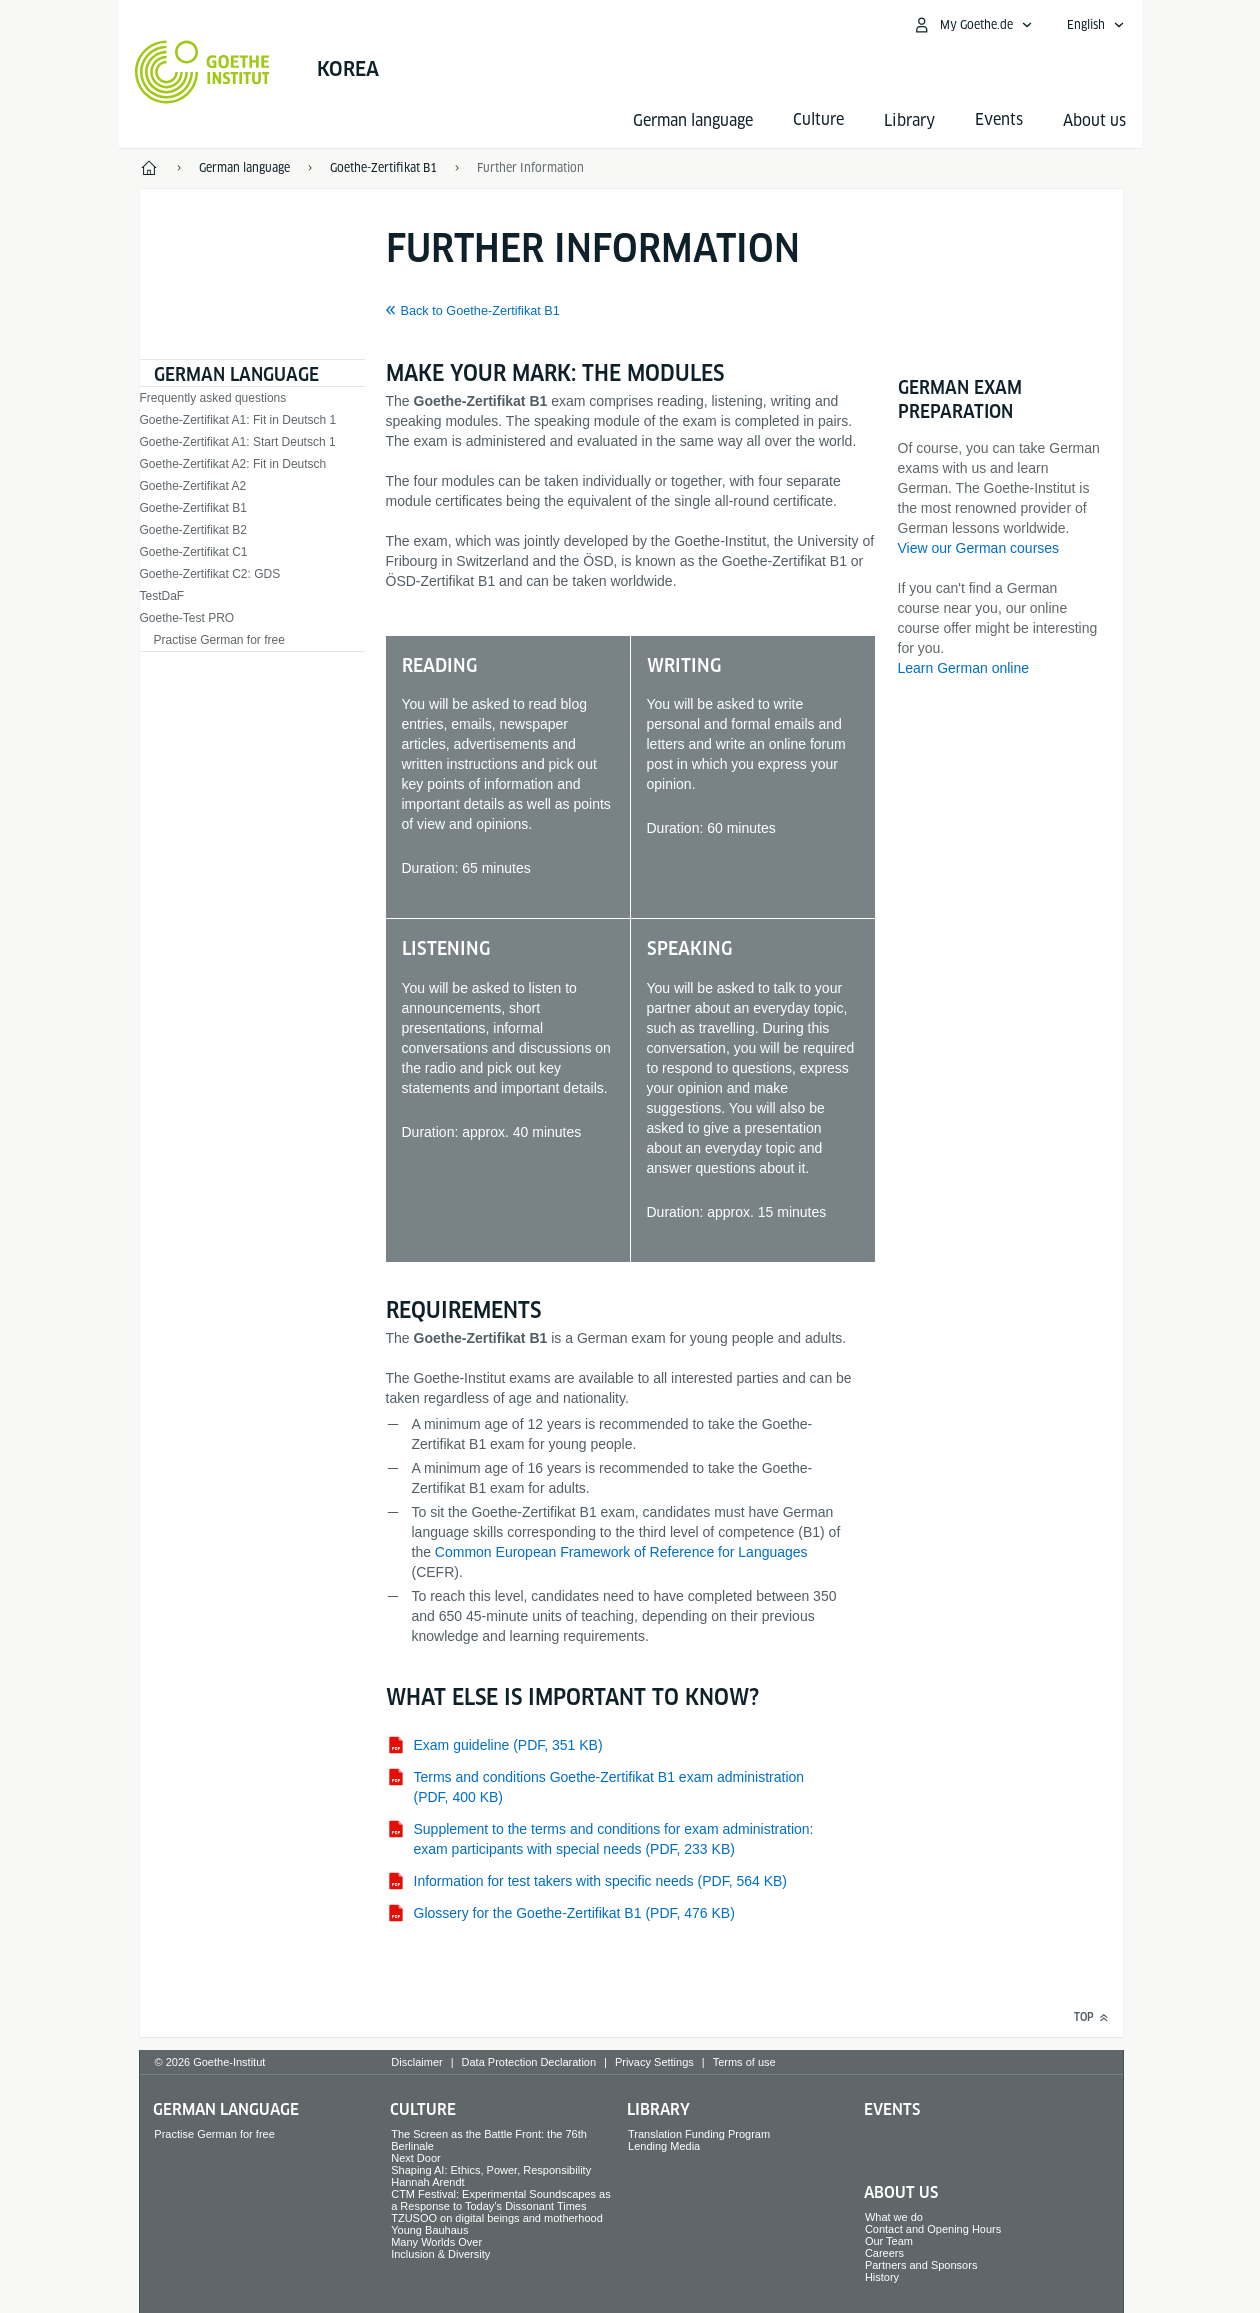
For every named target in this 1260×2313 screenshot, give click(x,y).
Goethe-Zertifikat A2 (193, 486)
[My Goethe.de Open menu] (972, 25)
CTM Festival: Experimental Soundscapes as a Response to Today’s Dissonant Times (500, 2200)
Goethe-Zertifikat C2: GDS (210, 574)
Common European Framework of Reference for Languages (621, 1552)
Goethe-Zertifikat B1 (193, 508)
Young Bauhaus (429, 2230)
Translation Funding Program (699, 2134)
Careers (884, 2253)
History (882, 2277)
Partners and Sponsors (921, 2265)
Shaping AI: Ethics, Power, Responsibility (491, 2170)
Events (892, 2109)
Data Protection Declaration (529, 2062)
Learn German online (964, 668)
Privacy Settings (654, 2062)
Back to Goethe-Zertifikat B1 (480, 311)
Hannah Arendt (427, 2182)
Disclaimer (416, 2062)
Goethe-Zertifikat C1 (194, 552)
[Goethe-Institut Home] (202, 72)
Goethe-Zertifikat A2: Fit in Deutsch (233, 464)
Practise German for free (219, 640)
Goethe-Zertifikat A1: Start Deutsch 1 (238, 442)
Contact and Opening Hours (933, 2229)
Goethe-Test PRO (187, 618)
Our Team (889, 2241)
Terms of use (744, 2062)
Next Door (416, 2158)
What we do (894, 2217)
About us (1094, 120)
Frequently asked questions (213, 398)
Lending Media (664, 2146)
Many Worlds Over (436, 2242)
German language (693, 120)
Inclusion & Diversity (440, 2254)
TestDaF (162, 596)
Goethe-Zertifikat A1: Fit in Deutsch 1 (238, 420)
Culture (423, 2109)
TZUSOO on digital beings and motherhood (497, 2218)
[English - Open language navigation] (1096, 25)
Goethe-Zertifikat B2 (193, 530)
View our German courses (979, 548)
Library (909, 120)
